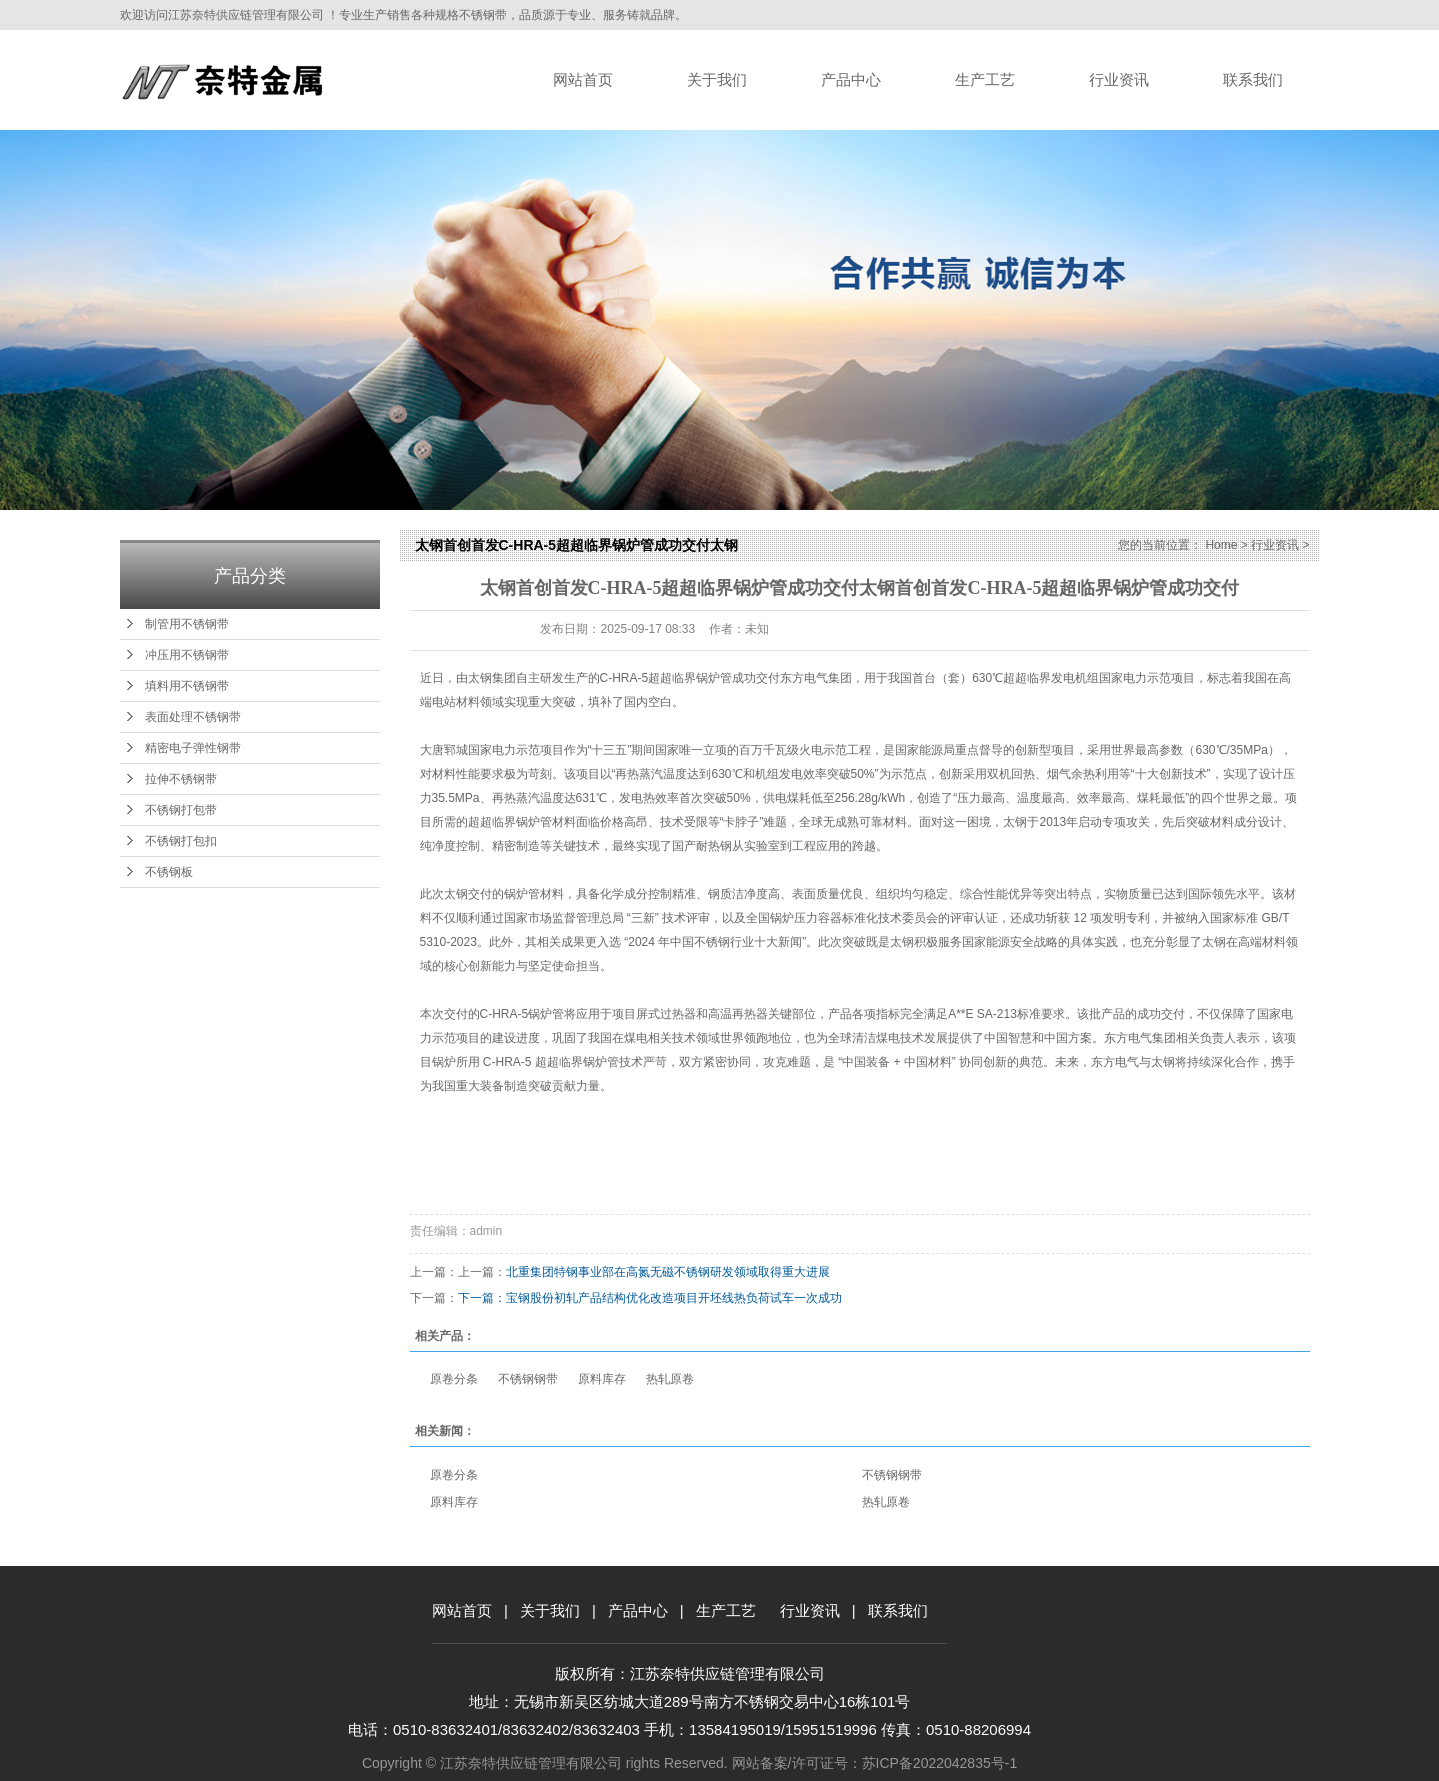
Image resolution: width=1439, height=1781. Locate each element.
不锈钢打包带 (181, 810)
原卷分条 (454, 1379)
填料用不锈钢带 (187, 686)
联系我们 (1253, 79)
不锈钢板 (169, 872)
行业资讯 (1119, 79)
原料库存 (602, 1379)
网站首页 (583, 79)
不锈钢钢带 (528, 1379)
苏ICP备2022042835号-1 (940, 1763)
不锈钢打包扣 (181, 841)
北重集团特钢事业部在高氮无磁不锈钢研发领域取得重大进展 (668, 1272)
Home (1221, 545)
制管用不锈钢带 (187, 624)
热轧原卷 (670, 1379)
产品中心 (851, 79)
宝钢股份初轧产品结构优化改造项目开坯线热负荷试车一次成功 (674, 1298)
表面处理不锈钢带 (193, 717)
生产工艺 (985, 79)
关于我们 (717, 79)
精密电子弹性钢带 (193, 748)
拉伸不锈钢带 (181, 779)
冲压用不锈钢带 (187, 655)
